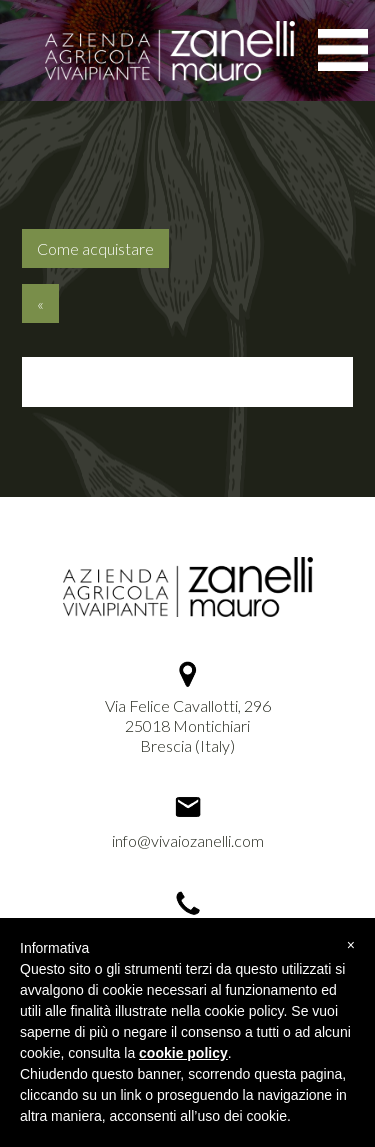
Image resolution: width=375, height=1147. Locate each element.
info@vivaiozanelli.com (188, 840)
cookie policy (183, 1053)
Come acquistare (95, 248)
